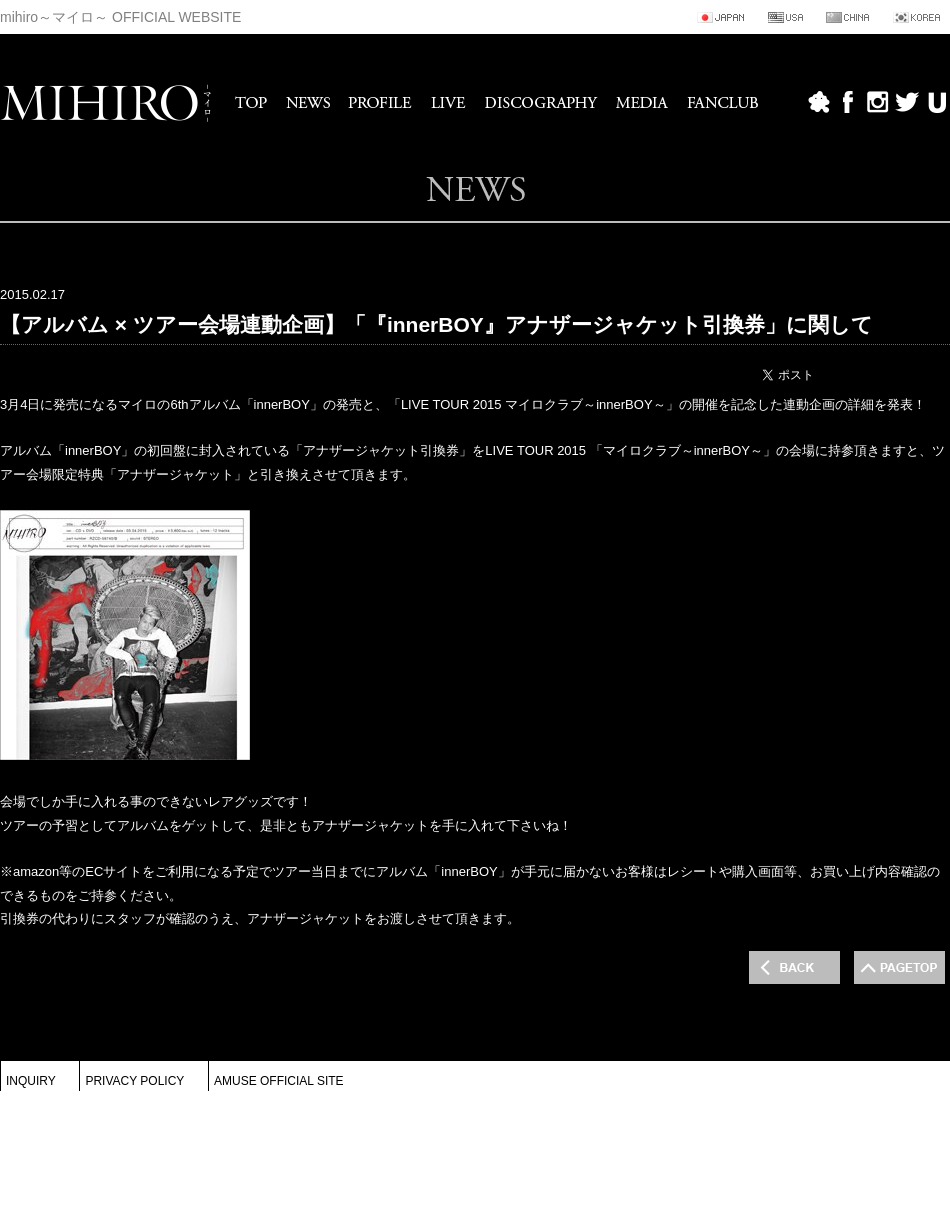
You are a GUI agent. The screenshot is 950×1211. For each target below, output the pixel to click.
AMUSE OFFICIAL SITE (279, 1081)
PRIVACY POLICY (134, 1081)
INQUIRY (31, 1081)
